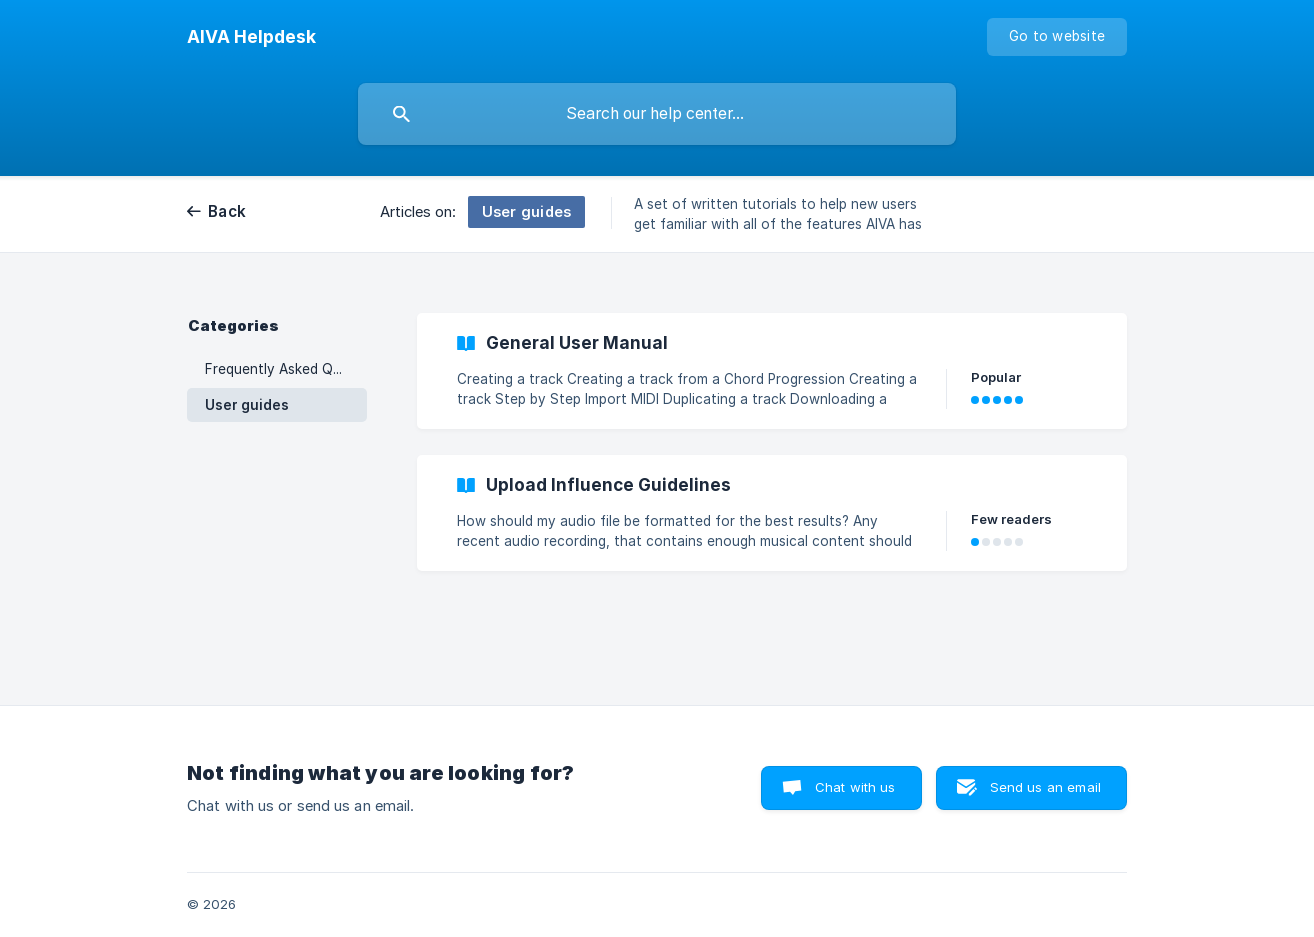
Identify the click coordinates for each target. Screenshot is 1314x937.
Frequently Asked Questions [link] (286, 369)
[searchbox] (657, 114)
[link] (772, 371)
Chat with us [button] (855, 787)
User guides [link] (247, 405)
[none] (251, 37)
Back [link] (227, 211)
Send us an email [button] (1045, 787)
